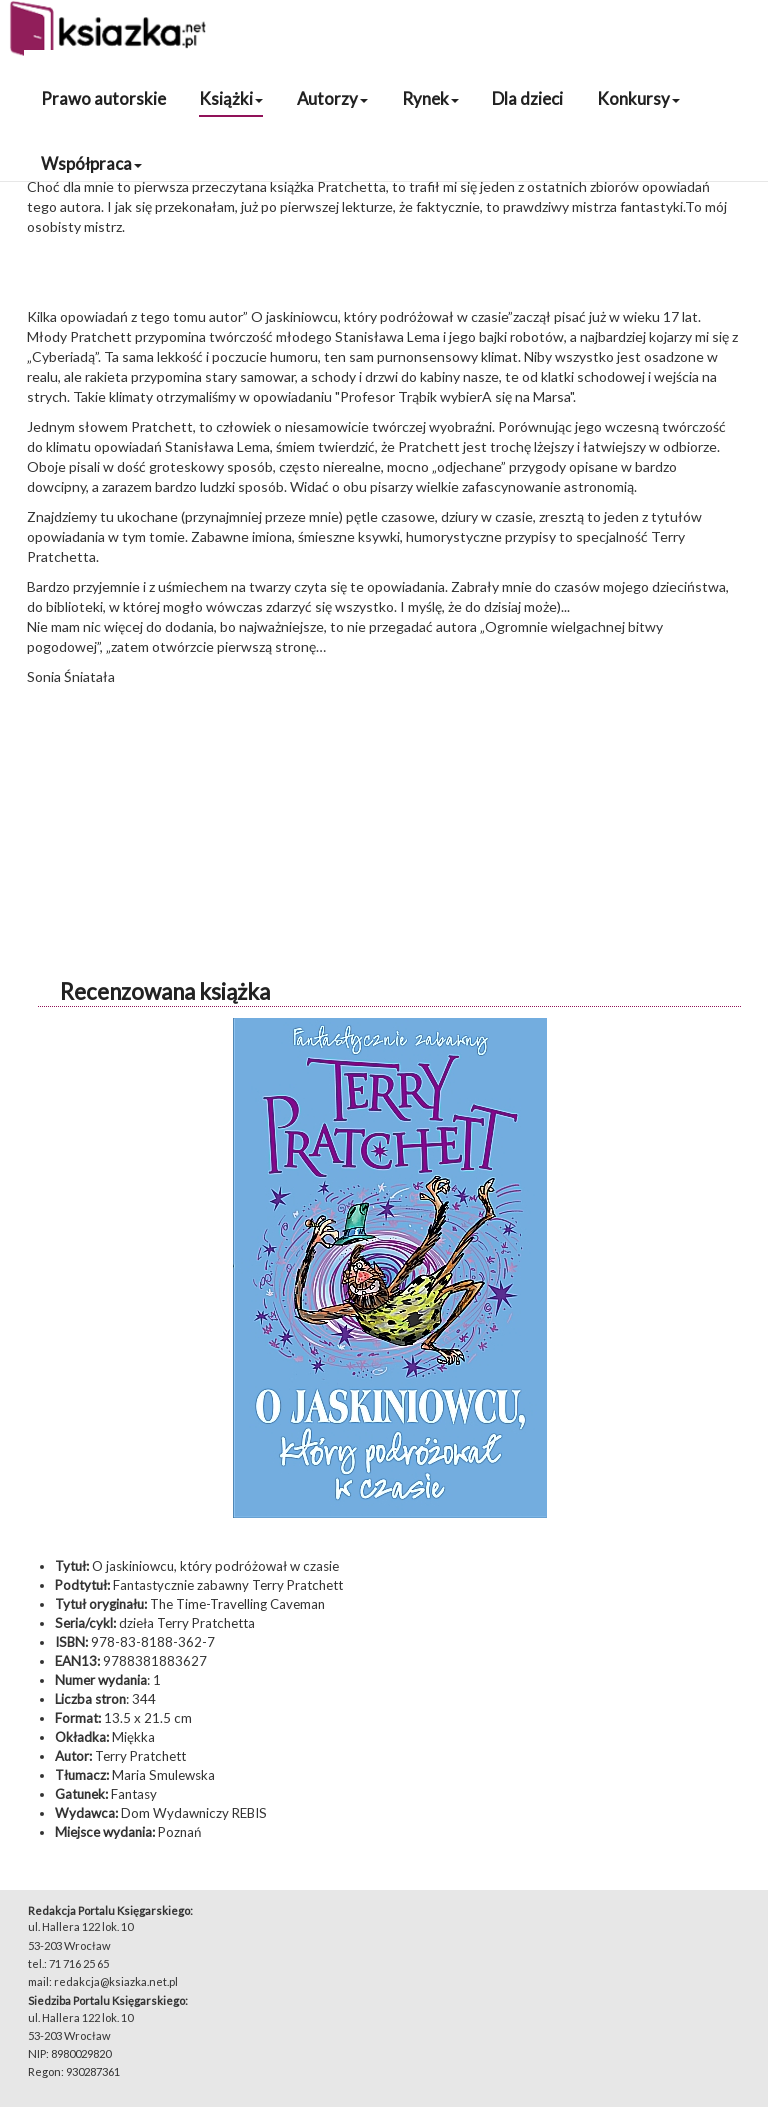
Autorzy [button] (332, 98)
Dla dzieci (527, 98)
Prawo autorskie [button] (103, 98)
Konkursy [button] (638, 98)
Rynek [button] (430, 98)
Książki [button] (231, 98)
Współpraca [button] (91, 163)
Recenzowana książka (165, 991)
